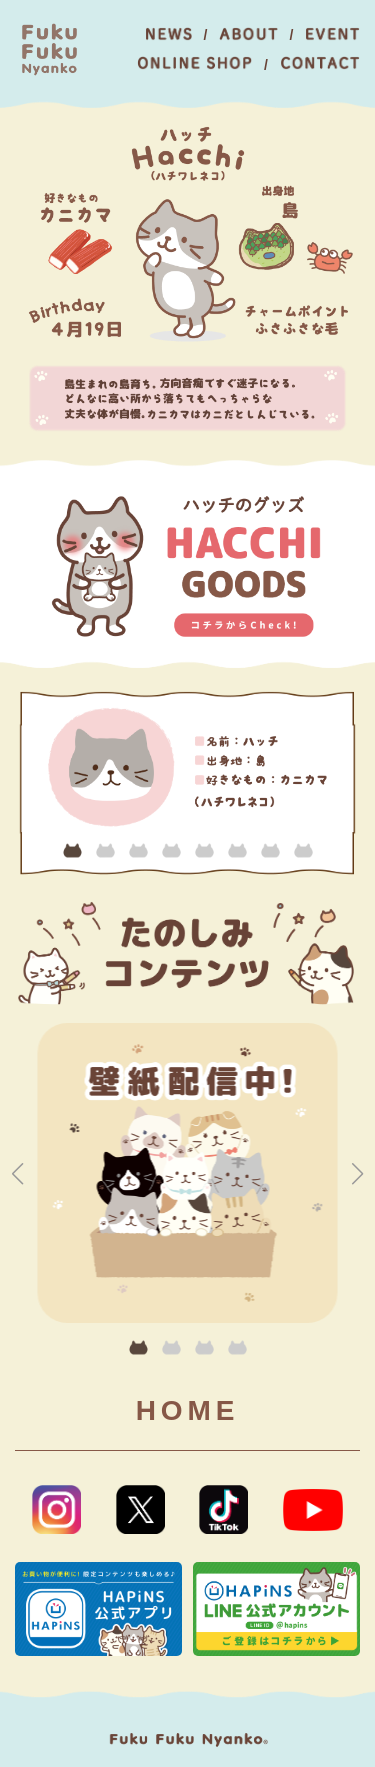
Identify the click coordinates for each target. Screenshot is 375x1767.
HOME (188, 1410)
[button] (72, 850)
